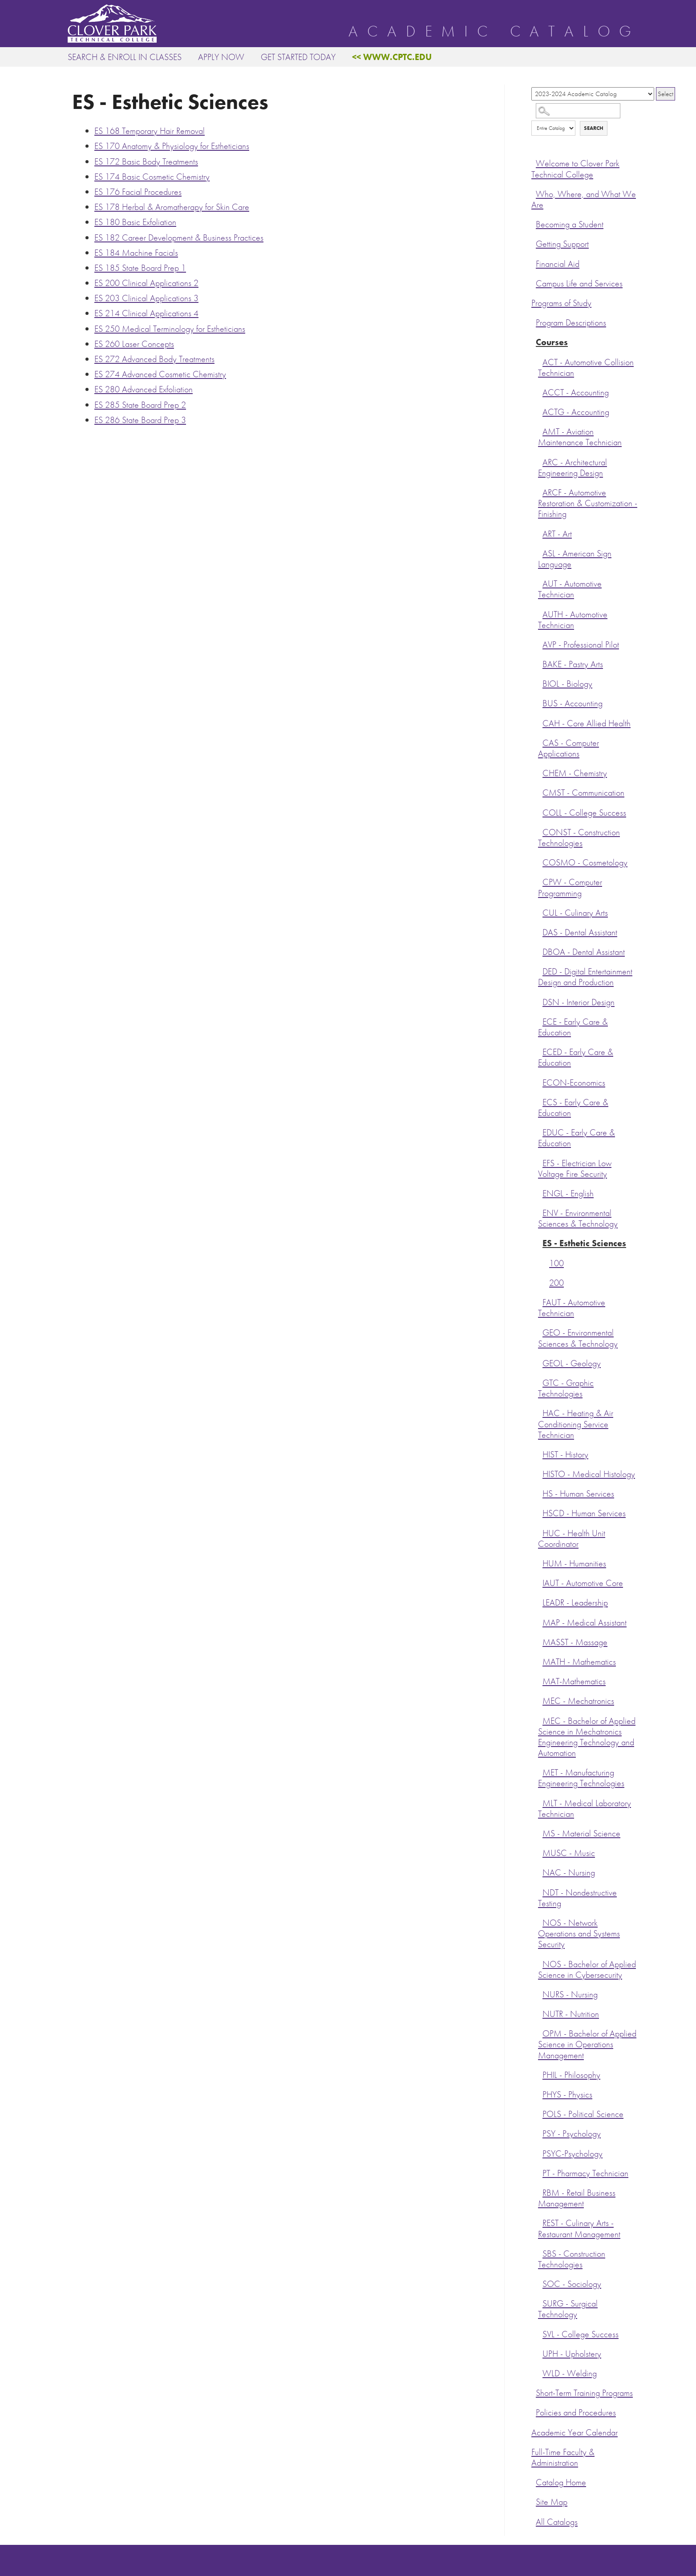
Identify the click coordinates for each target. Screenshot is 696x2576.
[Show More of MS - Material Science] (540, 1832)
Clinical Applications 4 (146, 313)
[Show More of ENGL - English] (540, 1192)
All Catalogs (557, 2522)
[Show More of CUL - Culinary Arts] (540, 912)
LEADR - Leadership (575, 1602)
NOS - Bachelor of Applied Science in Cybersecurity (587, 1969)
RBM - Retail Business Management (576, 2198)
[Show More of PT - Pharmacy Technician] (540, 2172)
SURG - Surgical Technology (568, 2309)
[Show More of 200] (547, 1282)
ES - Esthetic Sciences (584, 1243)
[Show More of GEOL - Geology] (540, 1362)
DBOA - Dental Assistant (583, 952)
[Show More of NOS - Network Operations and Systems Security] (540, 1922)
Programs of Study (561, 303)
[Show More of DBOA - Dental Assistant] (540, 951)
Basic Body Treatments (146, 161)
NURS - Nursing (570, 1994)
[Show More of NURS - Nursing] (540, 1993)
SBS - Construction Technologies (571, 2259)
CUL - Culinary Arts (575, 912)
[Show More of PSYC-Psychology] (540, 2152)
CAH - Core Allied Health (586, 723)
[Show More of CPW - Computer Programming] (540, 881)
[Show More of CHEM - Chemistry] (540, 772)
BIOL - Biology (567, 683)
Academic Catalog (494, 31)
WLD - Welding (569, 2373)
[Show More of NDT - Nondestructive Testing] (540, 1891)
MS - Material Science (581, 1833)
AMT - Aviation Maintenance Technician (580, 437)
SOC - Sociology (571, 2284)
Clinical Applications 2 (146, 283)
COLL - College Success (584, 812)
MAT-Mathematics (574, 1681)
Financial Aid (557, 264)
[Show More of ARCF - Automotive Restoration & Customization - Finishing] (540, 491)
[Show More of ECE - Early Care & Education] (540, 1020)
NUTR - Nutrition (570, 2014)
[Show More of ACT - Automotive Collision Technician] (540, 361)
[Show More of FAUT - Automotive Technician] (540, 1301)
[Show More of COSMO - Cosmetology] (540, 861)
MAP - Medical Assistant (584, 1622)
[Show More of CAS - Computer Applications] (540, 742)
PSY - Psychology (571, 2133)
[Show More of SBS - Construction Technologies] (540, 2252)
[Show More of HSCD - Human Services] (540, 1512)
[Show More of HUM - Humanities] (540, 1562)
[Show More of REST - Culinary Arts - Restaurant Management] (540, 2222)
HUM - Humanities (574, 1563)
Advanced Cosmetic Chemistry (160, 374)
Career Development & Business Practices (178, 237)
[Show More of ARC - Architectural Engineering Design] (540, 461)
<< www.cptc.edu (392, 57)
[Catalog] (592, 94)
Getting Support (562, 244)
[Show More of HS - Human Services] (540, 1492)
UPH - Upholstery (571, 2353)
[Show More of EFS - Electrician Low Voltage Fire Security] (540, 1162)
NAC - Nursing (568, 1872)
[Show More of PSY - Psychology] (540, 2132)
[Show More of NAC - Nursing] (540, 1871)
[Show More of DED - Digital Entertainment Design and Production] (540, 970)
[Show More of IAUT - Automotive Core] (540, 1582)
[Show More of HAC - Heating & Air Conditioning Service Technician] (540, 1412)
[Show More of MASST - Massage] (540, 1641)
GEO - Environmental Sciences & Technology (578, 1338)
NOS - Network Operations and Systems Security (579, 1933)
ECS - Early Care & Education (573, 1108)
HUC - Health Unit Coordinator (571, 1539)
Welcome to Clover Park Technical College (575, 169)
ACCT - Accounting (575, 392)
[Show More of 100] (547, 1262)
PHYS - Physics (567, 2094)
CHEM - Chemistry (574, 773)
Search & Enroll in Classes (125, 57)
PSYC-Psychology (572, 2153)
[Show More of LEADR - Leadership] (540, 1601)
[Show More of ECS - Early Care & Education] (540, 1101)
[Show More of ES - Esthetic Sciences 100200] (540, 1242)
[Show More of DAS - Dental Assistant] (540, 931)
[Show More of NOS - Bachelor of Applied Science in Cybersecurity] (540, 1963)
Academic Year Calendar (574, 2432)
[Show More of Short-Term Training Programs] (533, 2392)
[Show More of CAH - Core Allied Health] (540, 722)
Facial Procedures (138, 191)
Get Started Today (298, 57)
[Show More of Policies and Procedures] (533, 2411)
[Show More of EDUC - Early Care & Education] (540, 1131)
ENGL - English (568, 1193)
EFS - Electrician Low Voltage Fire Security (574, 1168)
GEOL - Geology (571, 1363)
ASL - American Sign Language (574, 559)
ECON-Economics (573, 1082)
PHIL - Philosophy (571, 2075)
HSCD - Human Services (584, 1513)
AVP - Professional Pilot (580, 644)
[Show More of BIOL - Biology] (540, 682)
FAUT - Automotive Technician (571, 1308)
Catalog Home (561, 2482)
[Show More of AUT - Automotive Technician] (540, 582)
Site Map (551, 2502)
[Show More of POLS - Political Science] (540, 2113)
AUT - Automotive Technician (570, 589)
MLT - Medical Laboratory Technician (584, 1808)
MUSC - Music (568, 1853)
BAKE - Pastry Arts (572, 664)
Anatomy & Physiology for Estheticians (171, 146)
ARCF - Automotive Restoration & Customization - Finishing (587, 503)
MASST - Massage (574, 1642)
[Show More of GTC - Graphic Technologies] (540, 1382)
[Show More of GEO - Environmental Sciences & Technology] (540, 1331)
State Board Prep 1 (140, 268)
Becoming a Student (569, 224)
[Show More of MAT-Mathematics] (540, 1680)
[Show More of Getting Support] (533, 243)
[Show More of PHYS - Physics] (540, 2093)
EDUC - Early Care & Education (576, 1138)
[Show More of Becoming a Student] (533, 223)
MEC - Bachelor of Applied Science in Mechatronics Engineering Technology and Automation (586, 1737)
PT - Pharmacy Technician (585, 2173)
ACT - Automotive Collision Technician (586, 367)
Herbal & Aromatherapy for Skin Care (171, 207)
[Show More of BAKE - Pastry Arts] (540, 663)
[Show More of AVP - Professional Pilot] (540, 643)
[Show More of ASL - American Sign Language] (540, 552)
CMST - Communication (583, 792)
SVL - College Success (580, 2334)
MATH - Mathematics (579, 1661)
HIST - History (565, 1454)
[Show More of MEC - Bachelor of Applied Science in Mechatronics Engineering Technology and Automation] (540, 1720)
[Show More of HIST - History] (540, 1453)
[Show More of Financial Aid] (533, 263)
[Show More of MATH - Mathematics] (540, 1660)
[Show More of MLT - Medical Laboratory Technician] (540, 1802)
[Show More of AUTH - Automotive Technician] (540, 613)
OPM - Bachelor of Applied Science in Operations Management (587, 2044)
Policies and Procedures (576, 2412)
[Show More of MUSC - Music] (540, 1852)
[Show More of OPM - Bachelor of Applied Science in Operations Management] (540, 2032)
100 (556, 1263)
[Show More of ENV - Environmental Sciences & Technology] (540, 1212)
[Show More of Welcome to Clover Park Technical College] (533, 162)
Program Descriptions (571, 322)
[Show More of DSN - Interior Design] (540, 1001)
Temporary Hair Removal (149, 131)
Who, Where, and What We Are (583, 199)
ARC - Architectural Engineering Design (572, 468)
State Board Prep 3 (140, 420)
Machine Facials (136, 252)
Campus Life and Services (579, 283)
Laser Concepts (134, 344)
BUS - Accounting (572, 703)
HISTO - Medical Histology (588, 1474)
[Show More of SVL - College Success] (540, 2333)
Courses (552, 342)
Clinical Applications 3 (146, 298)
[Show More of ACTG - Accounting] (540, 411)
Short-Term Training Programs (584, 2393)
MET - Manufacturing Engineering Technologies (581, 1778)
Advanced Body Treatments (154, 359)
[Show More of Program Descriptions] (533, 321)
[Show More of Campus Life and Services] (533, 282)
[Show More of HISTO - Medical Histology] (540, 1473)
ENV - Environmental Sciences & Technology (578, 1218)
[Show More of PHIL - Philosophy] (540, 2074)
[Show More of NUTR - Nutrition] (540, 2013)
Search (593, 128)
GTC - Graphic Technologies (566, 1388)
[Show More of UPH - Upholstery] (540, 2353)
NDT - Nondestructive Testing (577, 1898)
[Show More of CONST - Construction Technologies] (540, 831)
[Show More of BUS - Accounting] (540, 702)
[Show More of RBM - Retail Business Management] (540, 2192)
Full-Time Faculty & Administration (563, 2457)
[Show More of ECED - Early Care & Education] (540, 1051)
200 (556, 1282)
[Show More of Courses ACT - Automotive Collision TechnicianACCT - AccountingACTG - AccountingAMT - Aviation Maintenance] (533, 341)
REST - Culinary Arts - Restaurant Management (579, 2228)
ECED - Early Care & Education (575, 1057)
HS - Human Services (578, 1493)
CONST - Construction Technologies (579, 838)
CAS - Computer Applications (568, 748)
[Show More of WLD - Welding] (540, 2372)
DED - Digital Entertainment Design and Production (585, 977)
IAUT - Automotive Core (582, 1583)
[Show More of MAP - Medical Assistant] (540, 1621)
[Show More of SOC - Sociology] (540, 2283)
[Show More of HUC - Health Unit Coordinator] (540, 1532)
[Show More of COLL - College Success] (540, 811)
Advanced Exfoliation (143, 389)
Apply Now (221, 57)
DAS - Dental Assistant (579, 932)
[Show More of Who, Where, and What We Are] (533, 193)
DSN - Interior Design (578, 1002)
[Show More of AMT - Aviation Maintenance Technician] (540, 430)
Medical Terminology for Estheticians (169, 328)
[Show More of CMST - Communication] (540, 791)
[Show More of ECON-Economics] (540, 1081)
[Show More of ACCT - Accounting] (540, 391)
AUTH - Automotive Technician (572, 620)
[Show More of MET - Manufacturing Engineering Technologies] (540, 1771)
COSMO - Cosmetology (584, 862)
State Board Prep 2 (140, 405)
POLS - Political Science (582, 2114)
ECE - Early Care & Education (573, 1027)
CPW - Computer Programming (570, 887)
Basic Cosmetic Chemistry (152, 176)
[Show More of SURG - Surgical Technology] (540, 2302)
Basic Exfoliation (135, 222)
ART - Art (557, 533)
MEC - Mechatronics (578, 1701)
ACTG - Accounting (575, 412)
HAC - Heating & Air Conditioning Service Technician (575, 1424)
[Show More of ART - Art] (540, 533)
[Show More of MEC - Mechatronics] (540, 1700)
